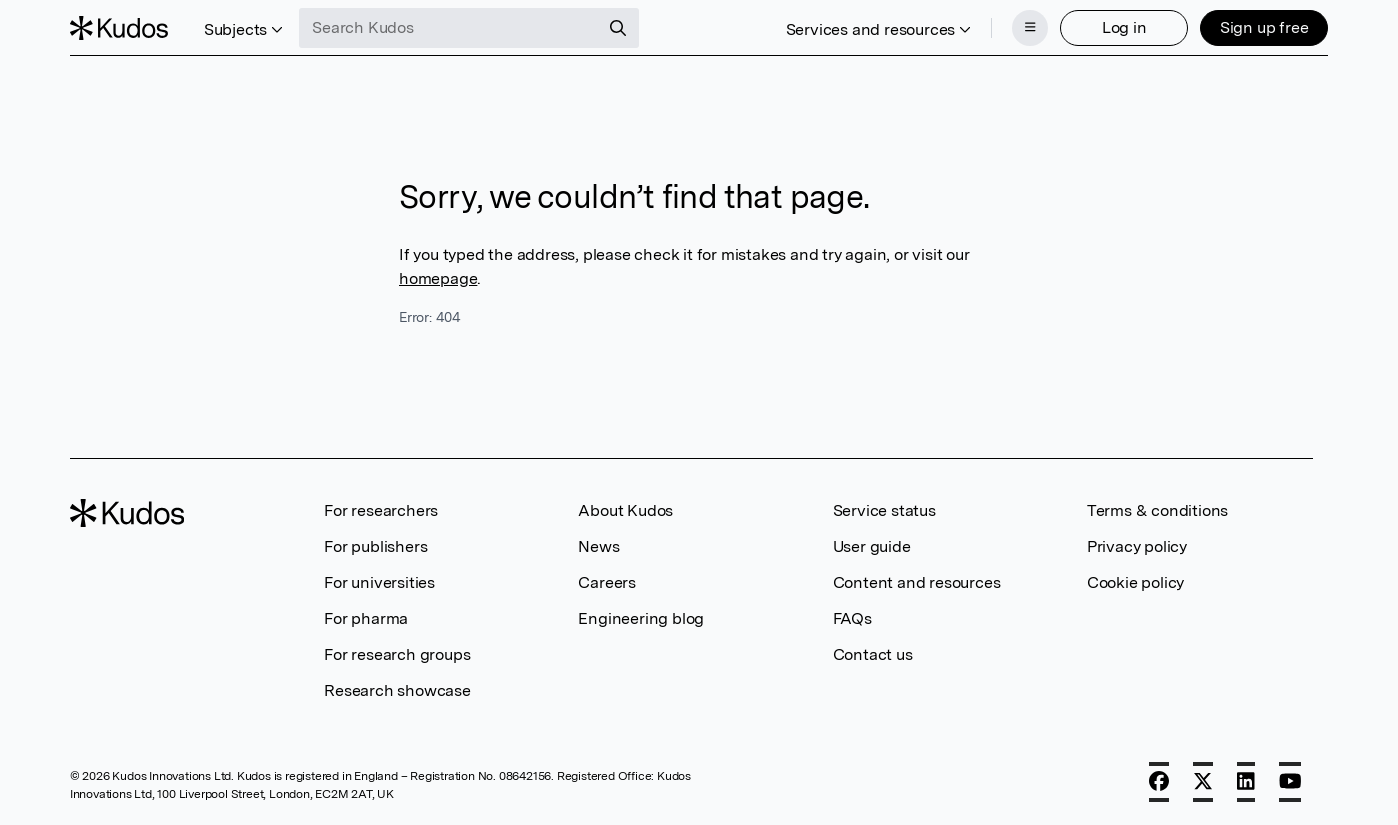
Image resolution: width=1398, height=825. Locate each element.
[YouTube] (1290, 782)
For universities (379, 582)
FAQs (852, 618)
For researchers (381, 510)
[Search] (618, 28)
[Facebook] (1159, 782)
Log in (1124, 27)
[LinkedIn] (1246, 782)
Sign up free (1264, 27)
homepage (438, 278)
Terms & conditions (1157, 510)
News (598, 546)
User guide (872, 546)
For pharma (366, 618)
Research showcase (397, 690)
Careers (607, 582)
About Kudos (625, 510)
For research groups (397, 654)
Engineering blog (641, 618)
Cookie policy (1135, 582)
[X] (1203, 782)
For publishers (375, 546)
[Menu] (1030, 28)
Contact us (873, 654)
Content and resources (917, 582)
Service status (884, 510)
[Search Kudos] (449, 28)
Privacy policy (1137, 546)
